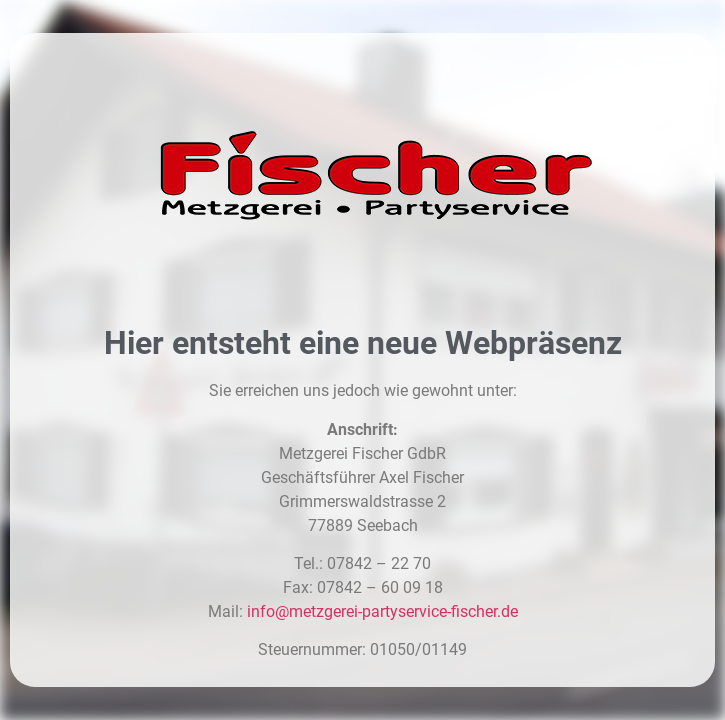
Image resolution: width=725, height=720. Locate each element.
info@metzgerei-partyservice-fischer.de (382, 611)
